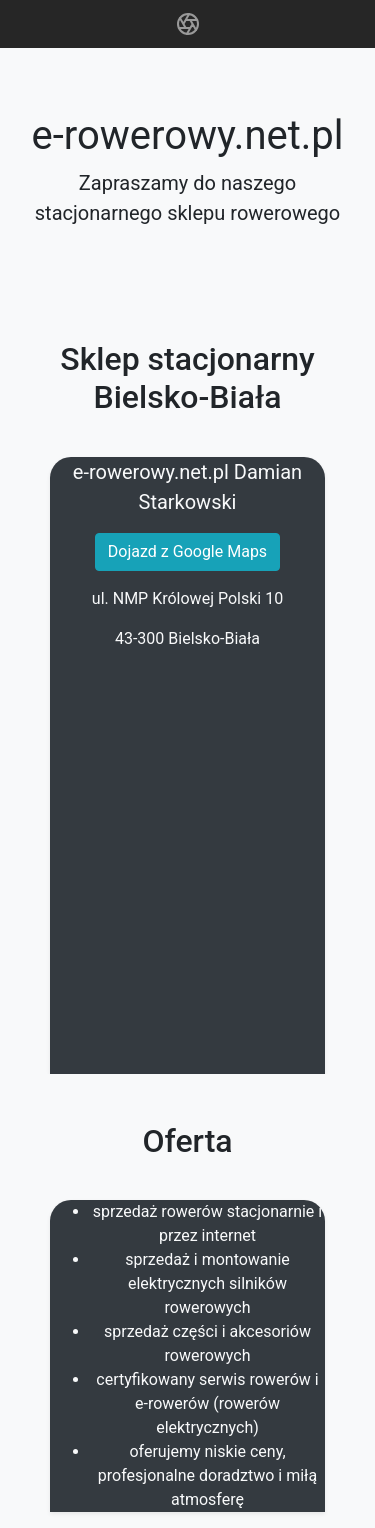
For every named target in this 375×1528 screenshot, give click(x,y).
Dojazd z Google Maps (187, 551)
